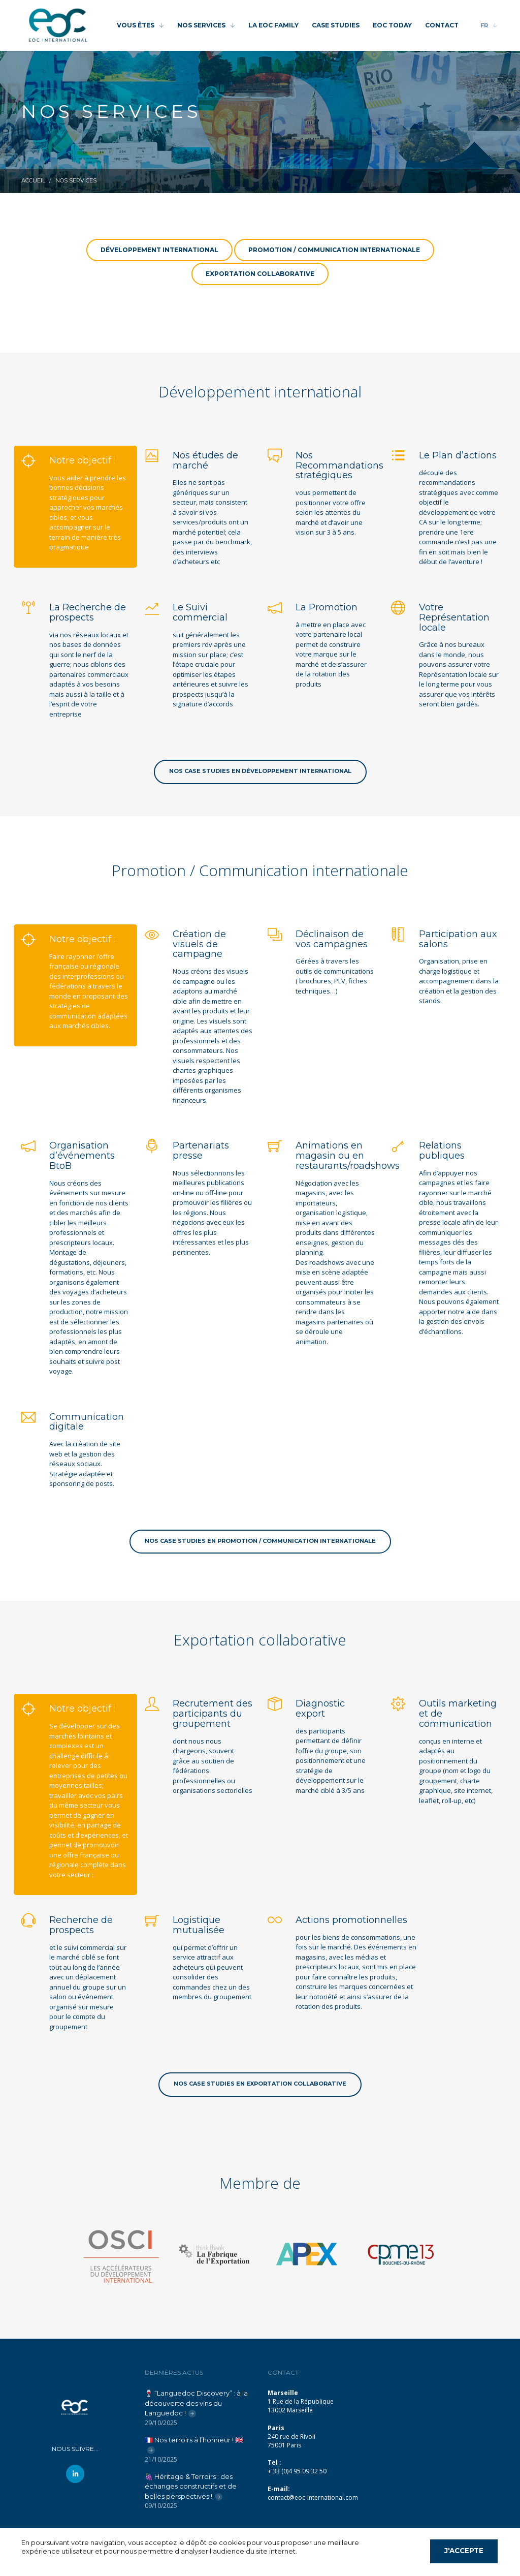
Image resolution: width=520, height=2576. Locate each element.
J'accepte (463, 2551)
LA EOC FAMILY (273, 25)
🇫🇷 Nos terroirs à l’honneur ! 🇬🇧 (194, 2440)
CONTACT (442, 25)
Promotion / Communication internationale (334, 250)
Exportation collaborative (260, 273)
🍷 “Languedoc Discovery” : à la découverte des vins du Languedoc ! (196, 2403)
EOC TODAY (392, 25)
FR (484, 25)
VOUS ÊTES (135, 25)
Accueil (33, 180)
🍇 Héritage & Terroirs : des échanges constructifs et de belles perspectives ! (191, 2486)
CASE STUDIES (336, 25)
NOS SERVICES (201, 25)
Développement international (159, 250)
